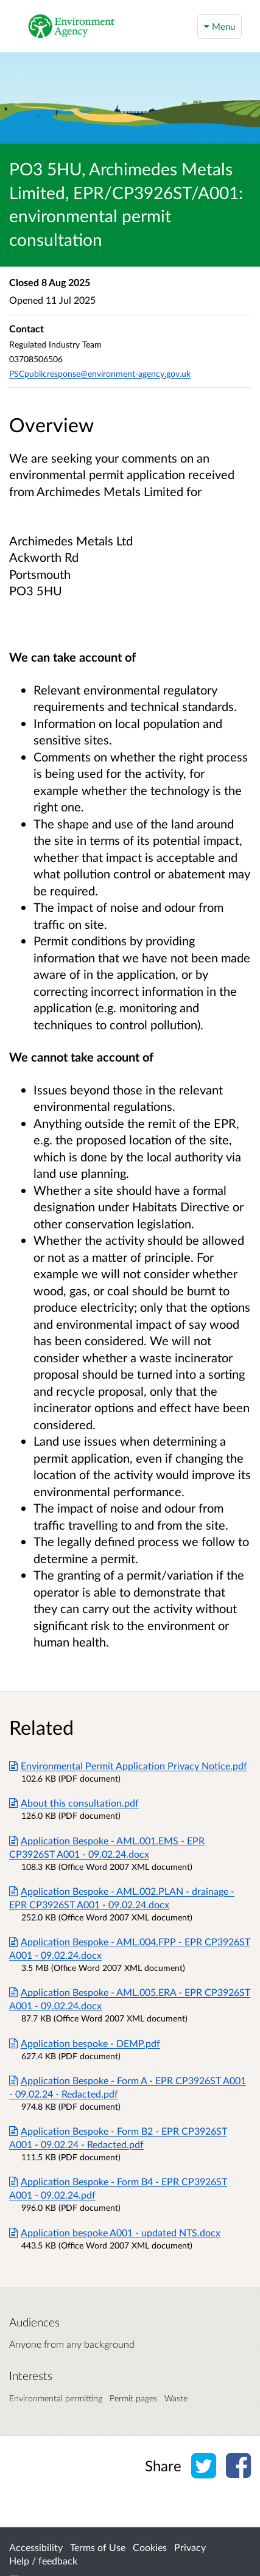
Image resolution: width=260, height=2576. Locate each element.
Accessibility (36, 2547)
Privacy (190, 2547)
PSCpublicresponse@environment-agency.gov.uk (100, 373)
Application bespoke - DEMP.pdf (84, 2043)
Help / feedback (43, 2560)
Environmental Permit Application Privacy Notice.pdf (128, 1765)
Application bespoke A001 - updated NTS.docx (114, 2232)
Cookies (150, 2547)
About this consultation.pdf (74, 1802)
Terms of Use (97, 2547)
